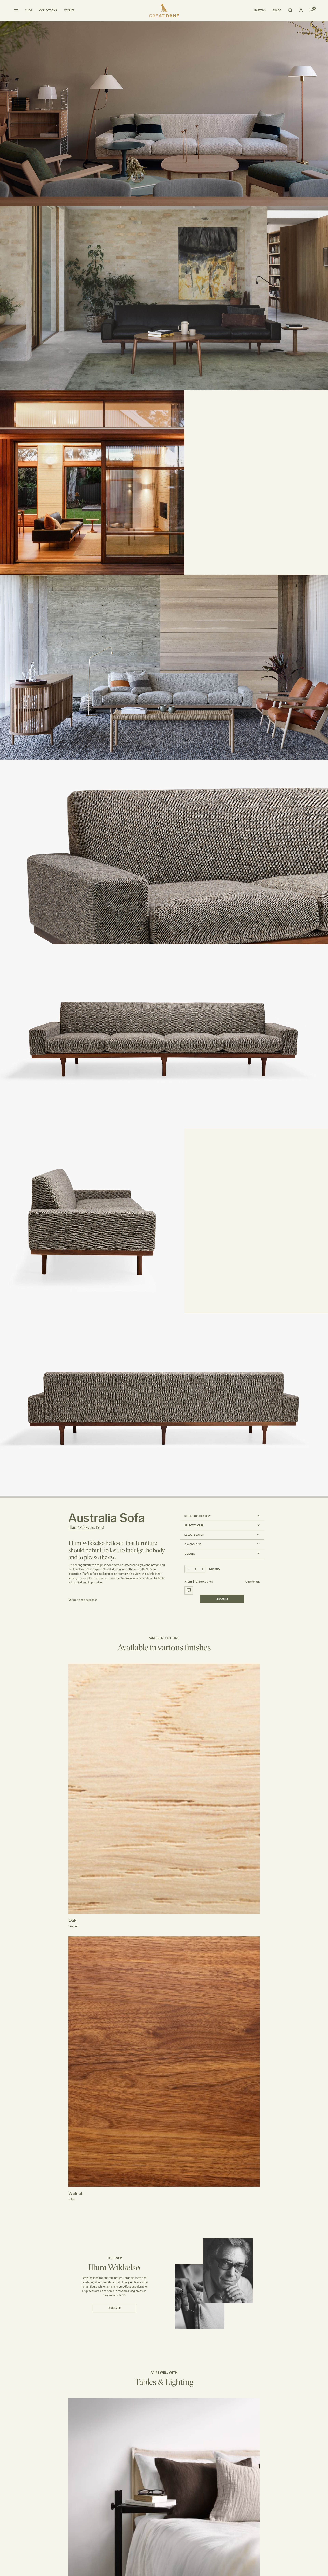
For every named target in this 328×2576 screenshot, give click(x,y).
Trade (277, 10)
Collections (48, 10)
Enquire (222, 1598)
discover (114, 2307)
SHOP (28, 10)
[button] (222, 1516)
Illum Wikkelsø (81, 1527)
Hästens (260, 10)
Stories (69, 10)
